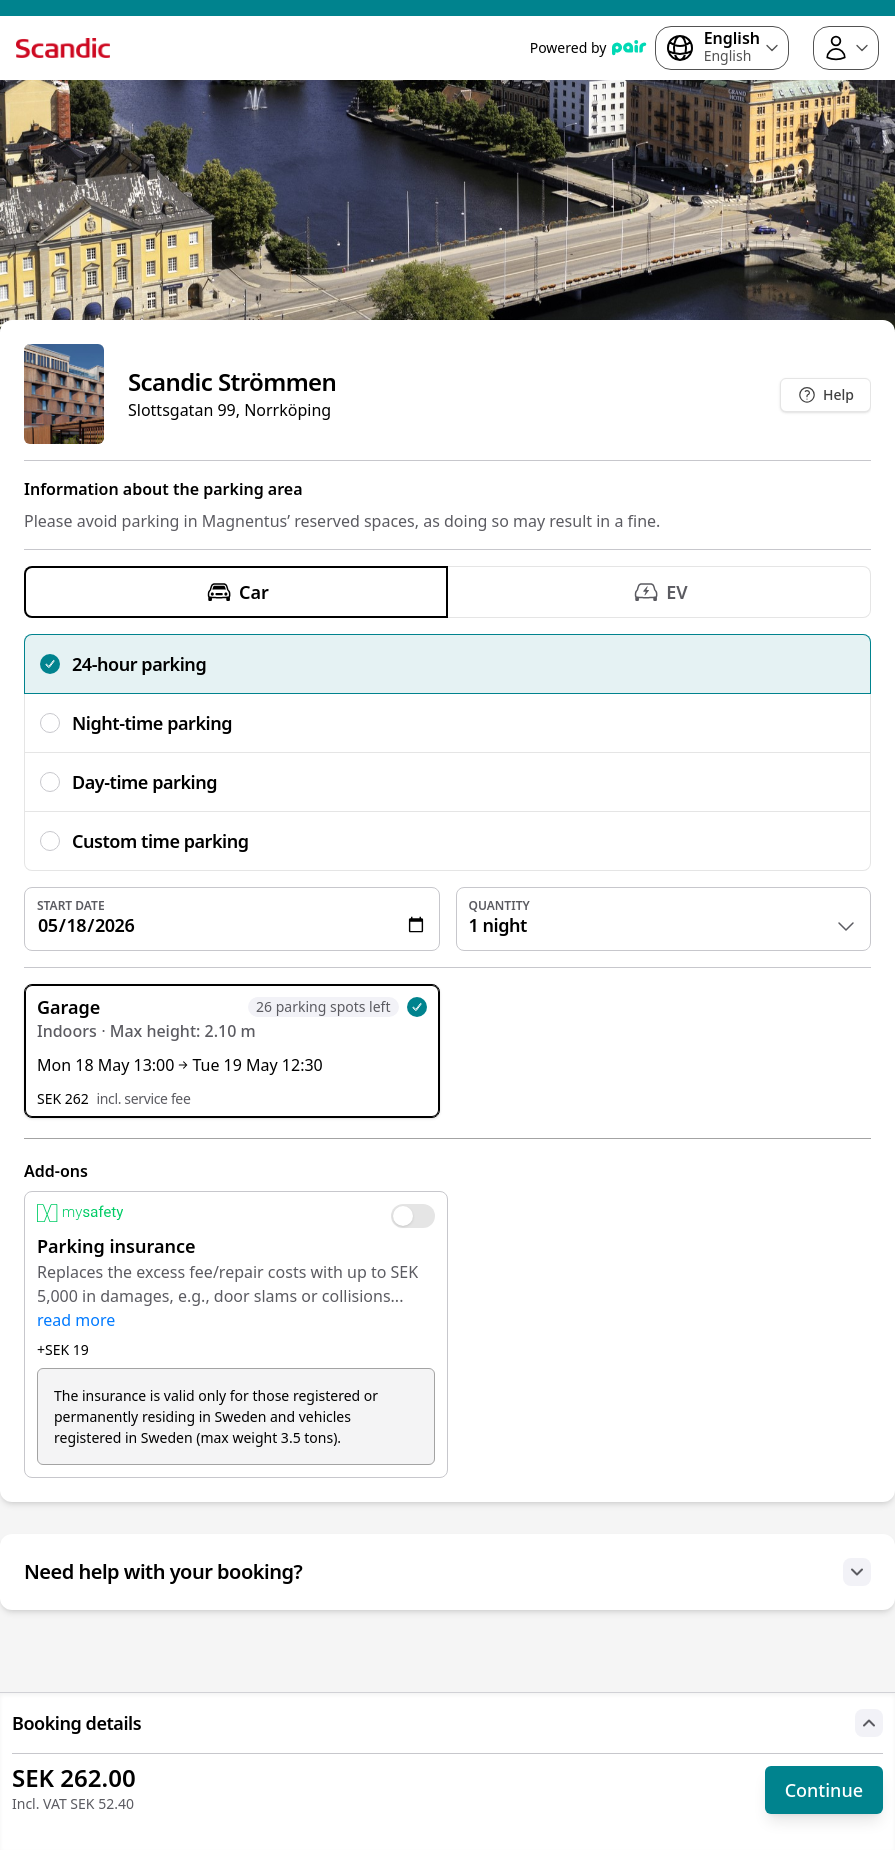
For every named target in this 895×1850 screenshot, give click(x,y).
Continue (824, 1790)
